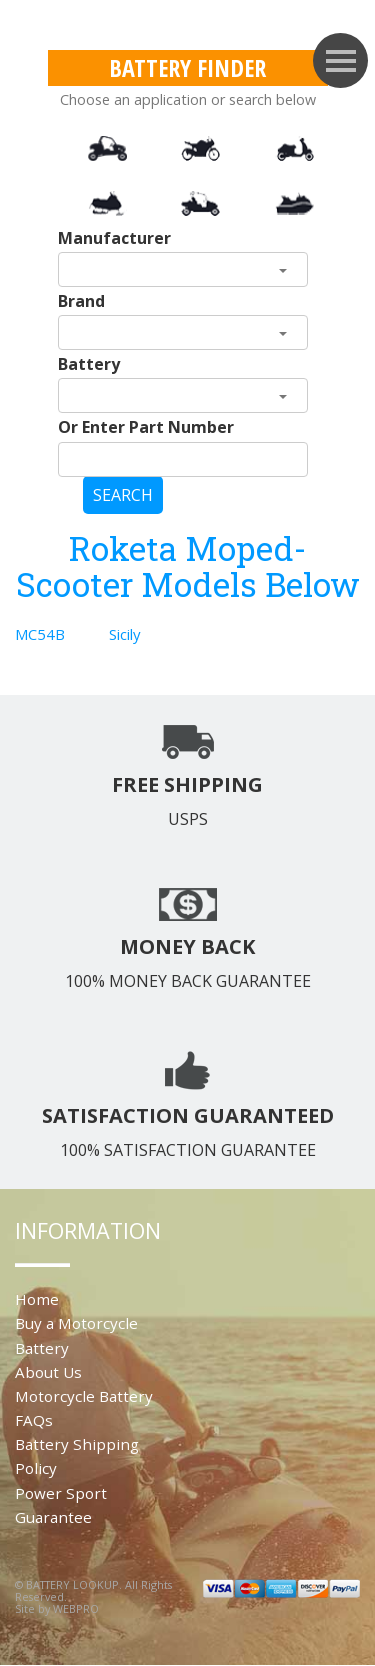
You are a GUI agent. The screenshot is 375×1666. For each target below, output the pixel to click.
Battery (89, 364)
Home (37, 1299)
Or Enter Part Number (146, 427)
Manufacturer (114, 238)
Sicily (125, 634)
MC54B (40, 634)
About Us (48, 1372)
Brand (81, 301)
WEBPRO (76, 1608)
